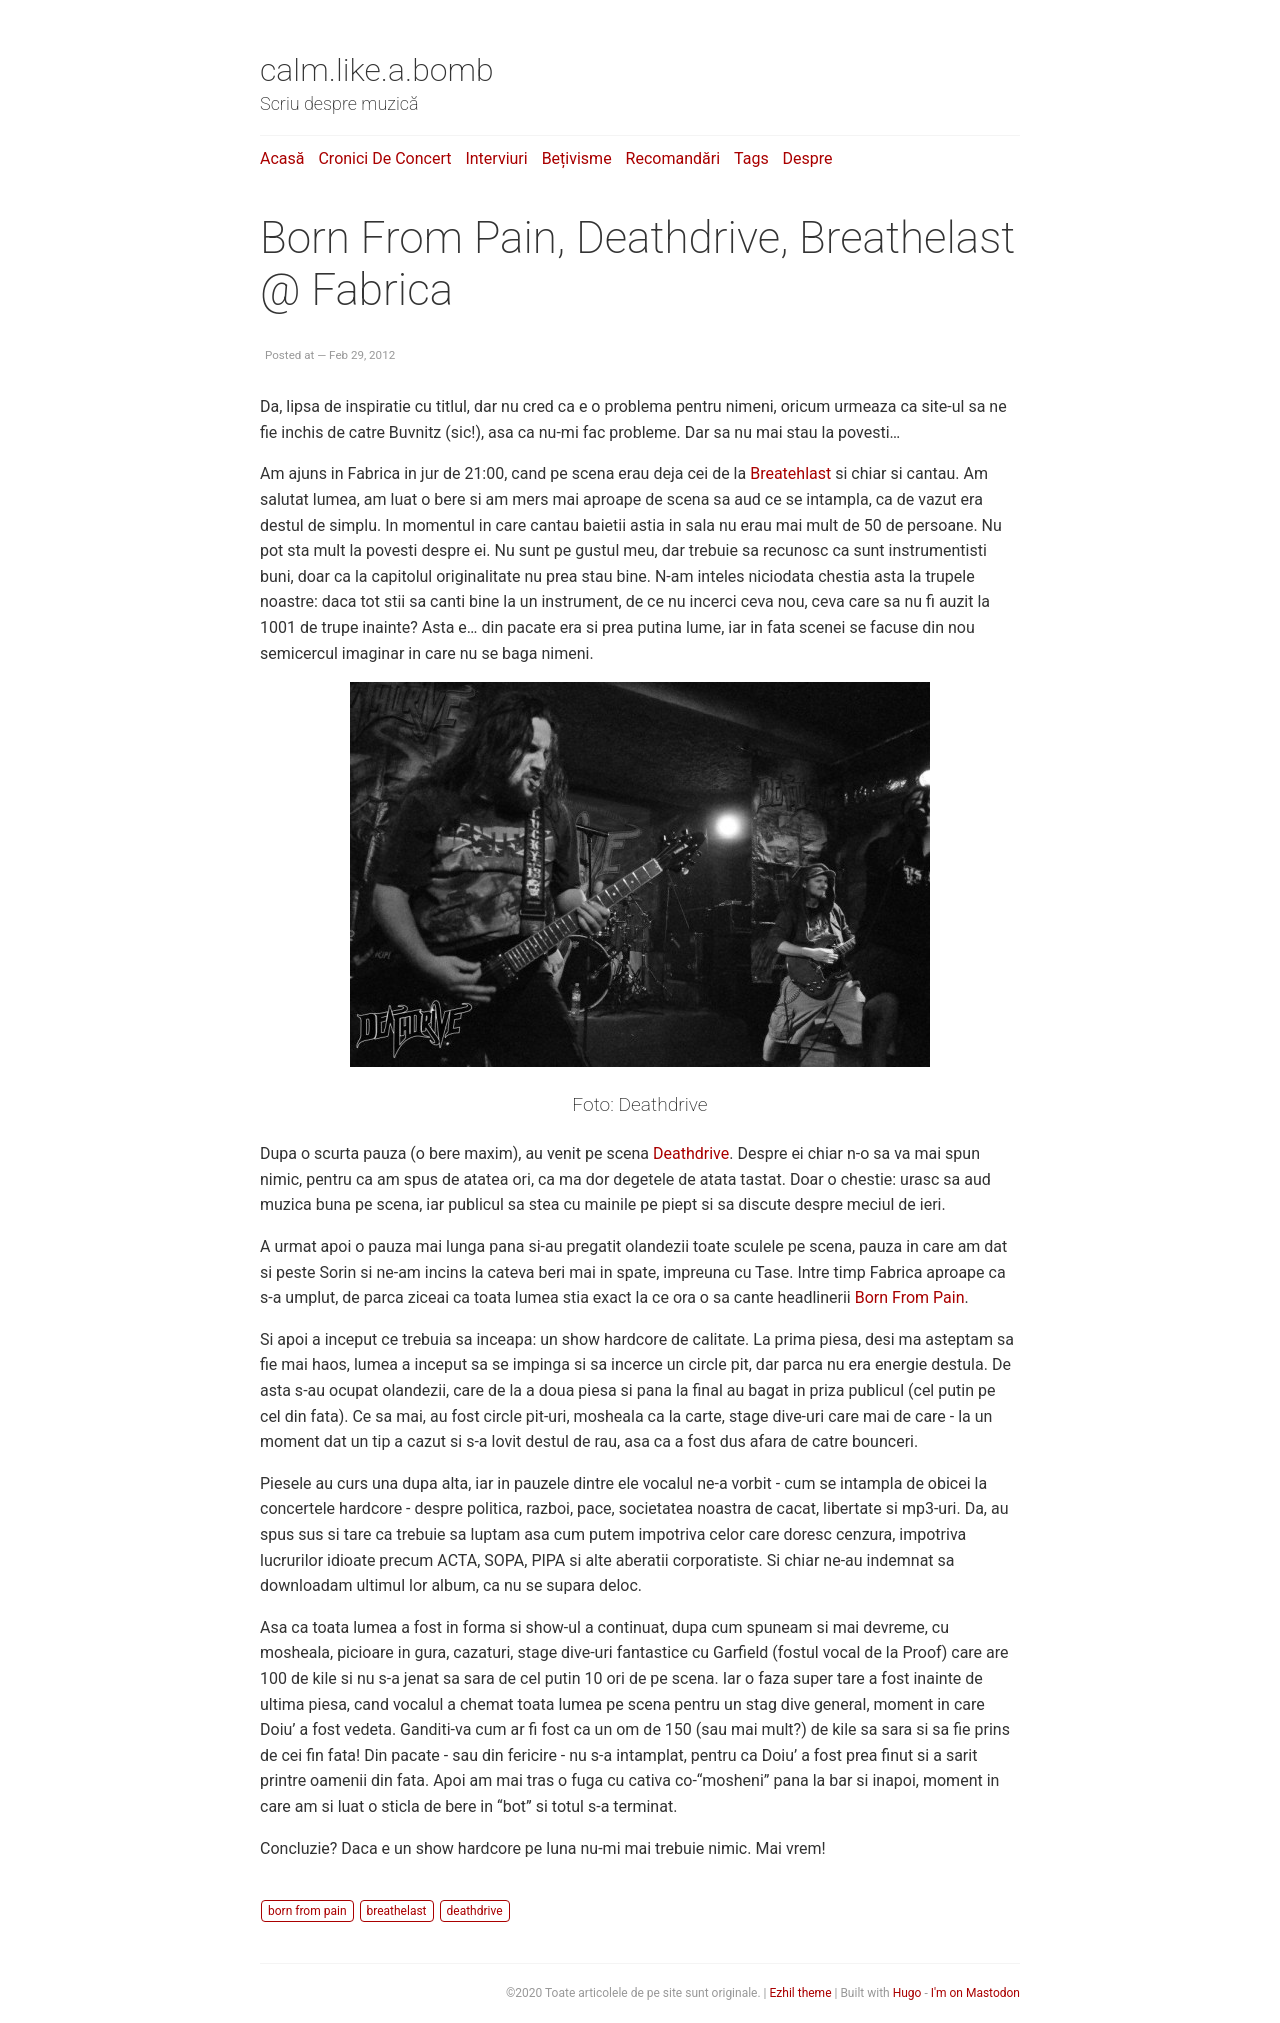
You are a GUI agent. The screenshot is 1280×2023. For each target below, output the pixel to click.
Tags (751, 158)
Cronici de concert (384, 158)
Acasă (282, 158)
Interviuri (496, 158)
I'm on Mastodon (975, 1993)
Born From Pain (910, 1297)
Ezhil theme (801, 1993)
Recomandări (673, 158)
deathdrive (475, 1911)
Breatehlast (790, 473)
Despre (808, 158)
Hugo (907, 1993)
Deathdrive (691, 1153)
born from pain (307, 1911)
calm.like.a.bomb (377, 70)
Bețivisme (577, 158)
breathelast (397, 1911)
